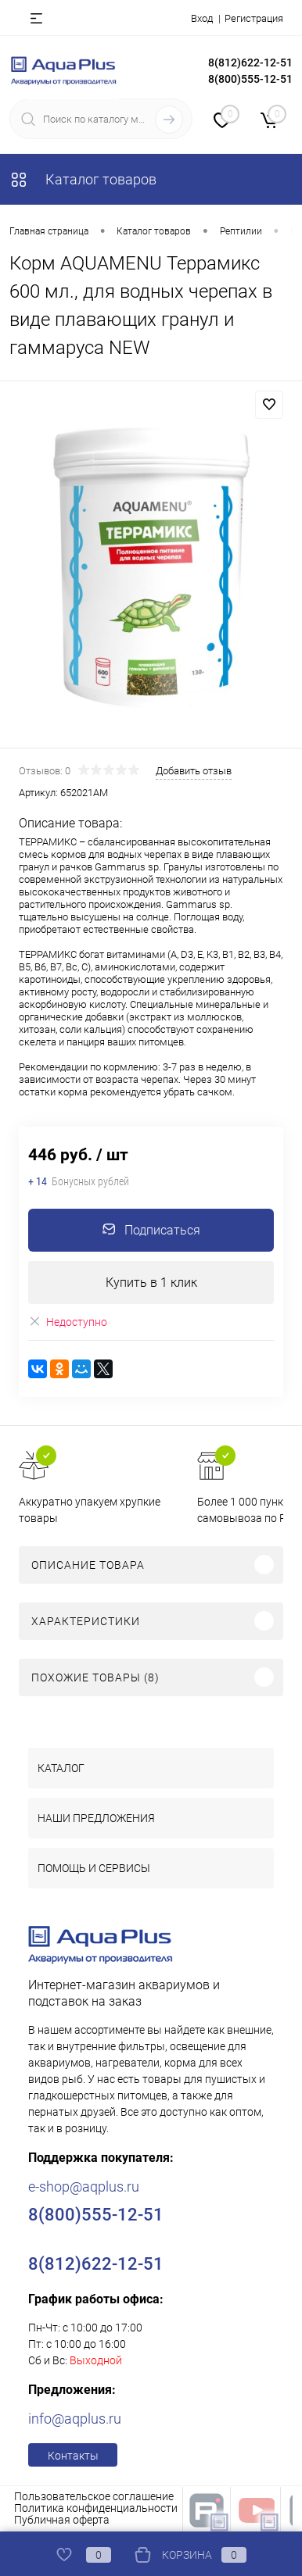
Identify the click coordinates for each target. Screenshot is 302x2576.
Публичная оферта (62, 2519)
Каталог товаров (82, 179)
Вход (202, 18)
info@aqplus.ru (74, 2418)
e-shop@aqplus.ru (83, 2186)
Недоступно (67, 1321)
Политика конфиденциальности (96, 2508)
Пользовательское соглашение (94, 2496)
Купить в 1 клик (151, 1282)
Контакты (73, 2455)
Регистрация (254, 18)
